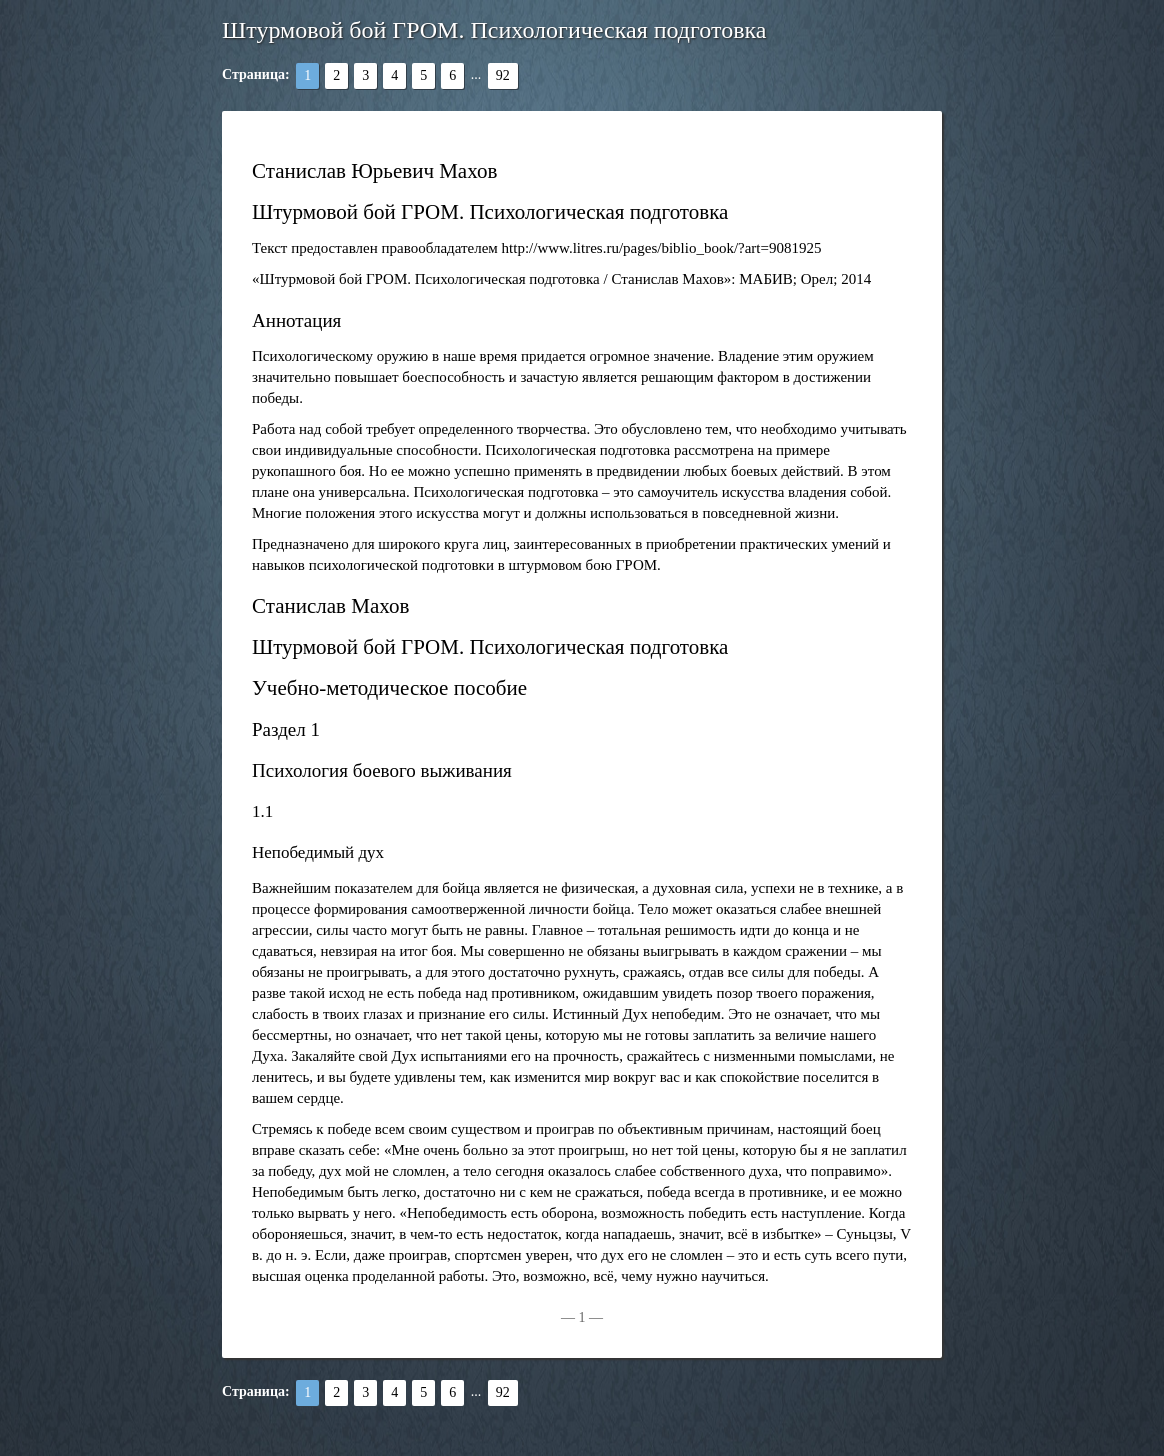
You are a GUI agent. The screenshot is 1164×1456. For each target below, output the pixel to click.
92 (503, 75)
